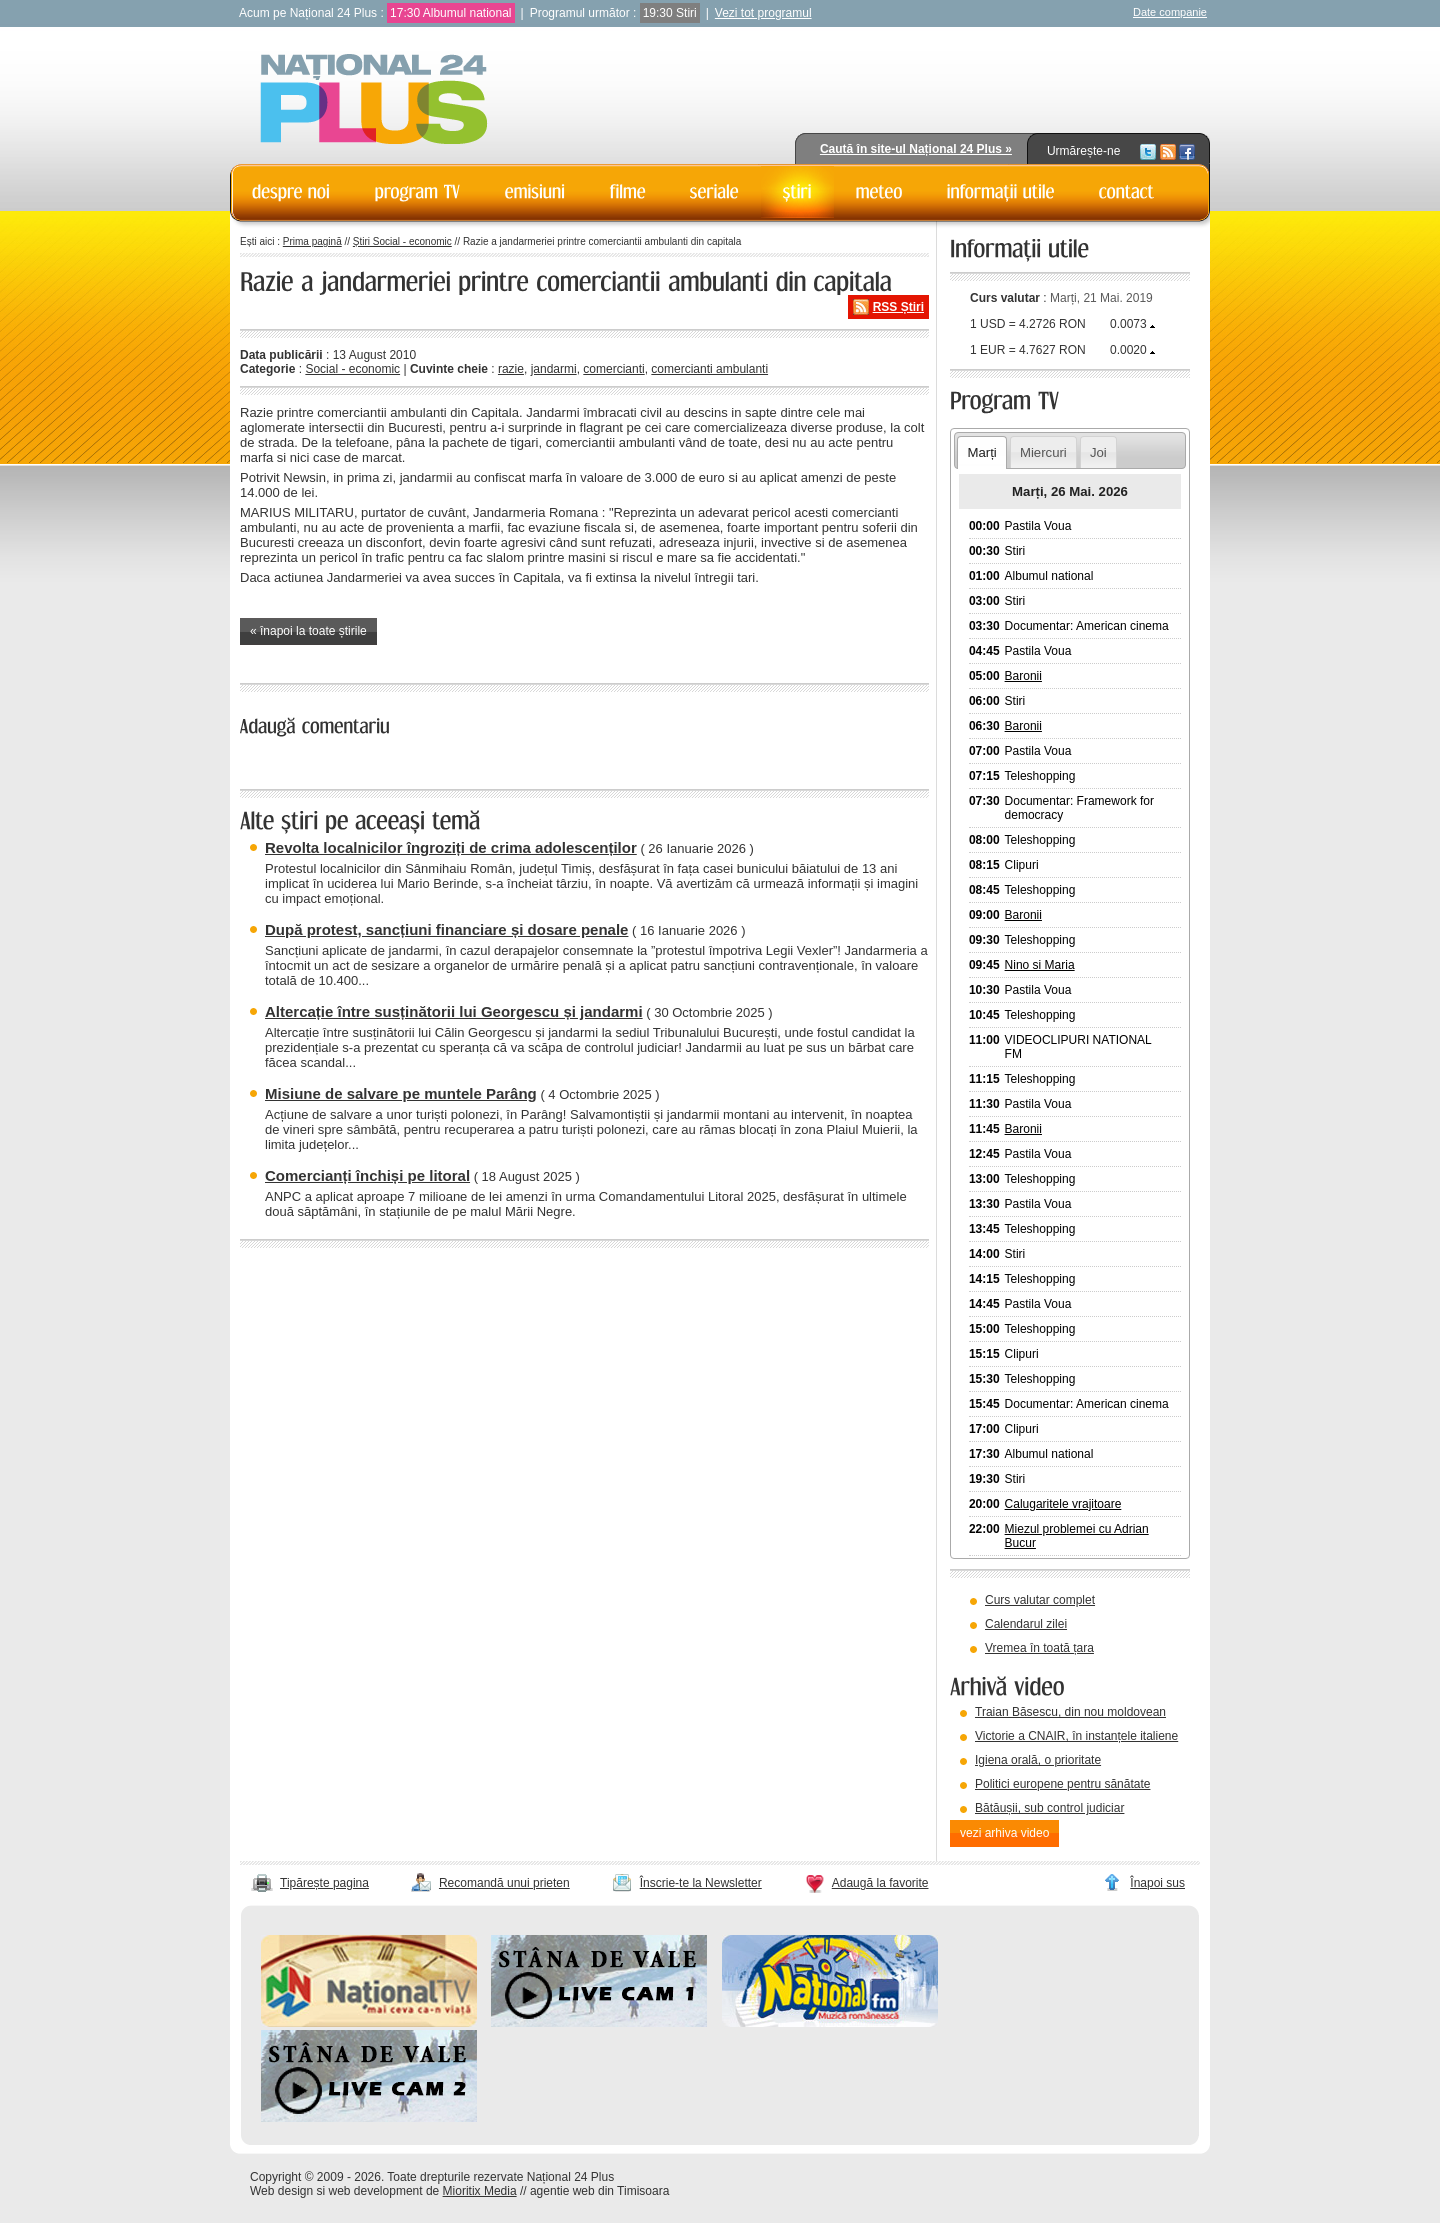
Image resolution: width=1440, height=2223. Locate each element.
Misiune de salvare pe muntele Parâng (401, 1093)
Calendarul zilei (1026, 1624)
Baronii (1023, 676)
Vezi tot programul (763, 13)
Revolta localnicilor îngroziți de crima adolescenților (451, 847)
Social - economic (352, 369)
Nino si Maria (1040, 965)
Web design (281, 2191)
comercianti (613, 369)
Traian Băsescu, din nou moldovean (1070, 1712)
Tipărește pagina (324, 1883)
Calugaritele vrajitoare (1063, 1504)
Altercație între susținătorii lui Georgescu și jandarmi (454, 1011)
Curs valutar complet (1040, 1600)
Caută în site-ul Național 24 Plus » (916, 149)
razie (511, 369)
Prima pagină (312, 241)
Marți (981, 452)
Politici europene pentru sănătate (1062, 1784)
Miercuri (1043, 452)
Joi (1098, 452)
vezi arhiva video (1004, 1833)
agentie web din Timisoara (599, 2191)
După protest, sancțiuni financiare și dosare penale (446, 929)
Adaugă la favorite (880, 1883)
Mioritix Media (480, 2191)
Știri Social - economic (402, 241)
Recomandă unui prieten (504, 1883)
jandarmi (554, 369)
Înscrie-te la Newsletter (701, 1883)
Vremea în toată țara (1039, 1648)
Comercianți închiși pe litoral (367, 1175)
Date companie (1170, 12)
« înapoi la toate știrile (308, 631)
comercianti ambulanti (709, 369)
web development (376, 2191)
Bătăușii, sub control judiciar (1049, 1808)
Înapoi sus (1157, 1883)
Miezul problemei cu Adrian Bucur (1077, 1536)
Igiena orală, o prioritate (1038, 1760)
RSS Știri (898, 307)
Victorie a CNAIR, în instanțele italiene (1076, 1736)
